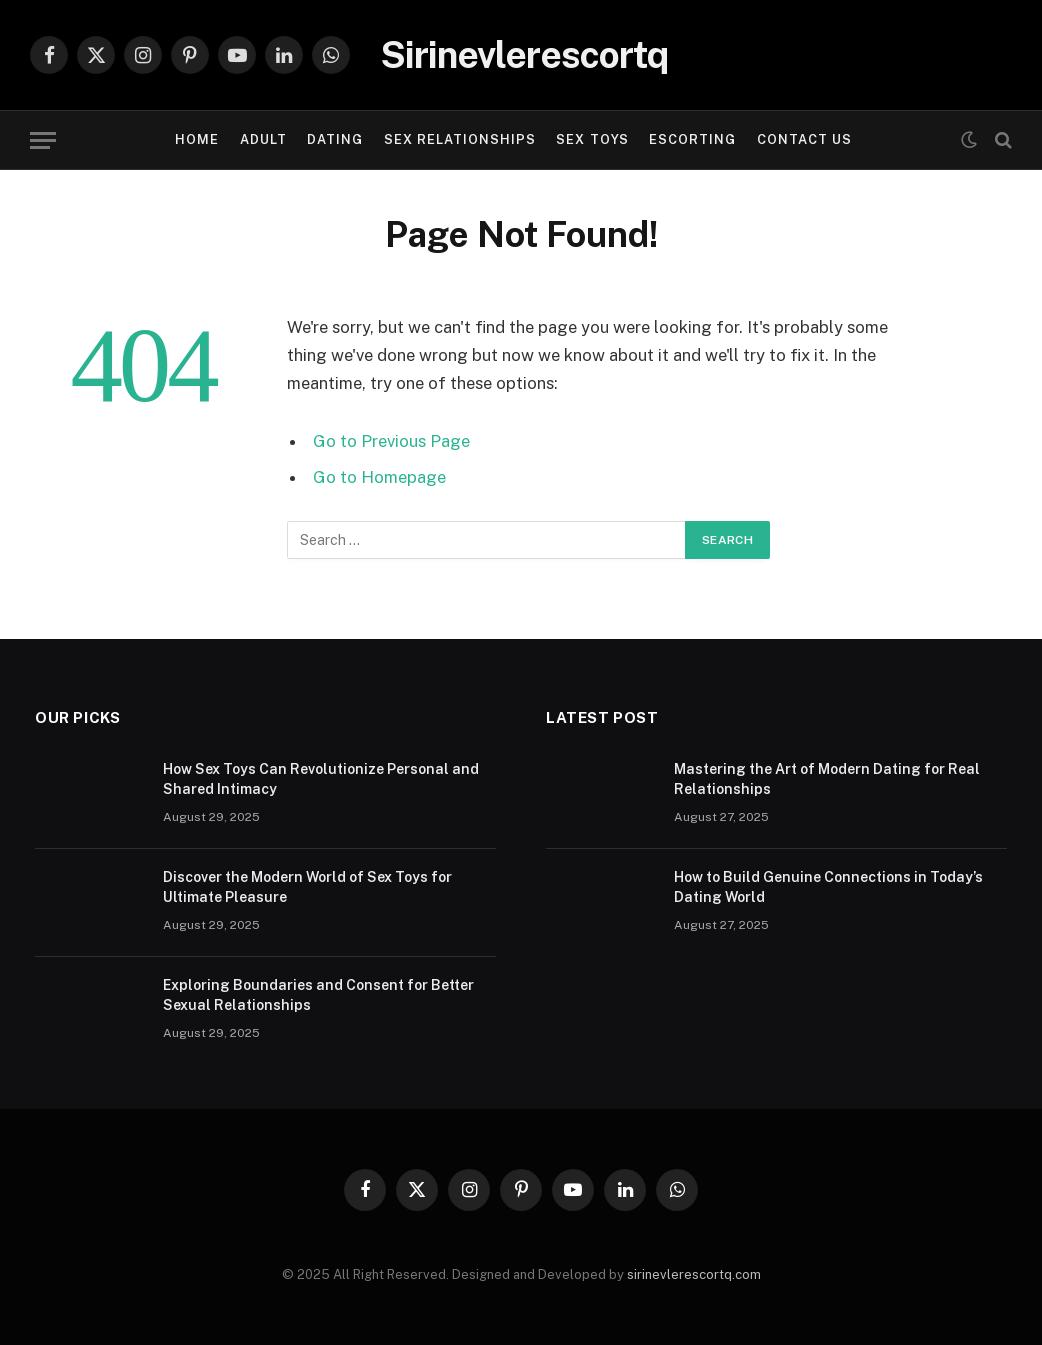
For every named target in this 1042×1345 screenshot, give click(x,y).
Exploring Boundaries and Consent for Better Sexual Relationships (318, 995)
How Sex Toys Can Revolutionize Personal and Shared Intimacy (321, 779)
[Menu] (43, 140)
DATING (335, 139)
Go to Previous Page (391, 441)
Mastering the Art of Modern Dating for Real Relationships (827, 779)
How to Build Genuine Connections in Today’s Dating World (828, 887)
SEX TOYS (592, 139)
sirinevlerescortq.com (694, 1274)
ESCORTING (692, 139)
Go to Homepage (379, 477)
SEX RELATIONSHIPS (460, 139)
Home (197, 139)
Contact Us (804, 139)
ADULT (263, 139)
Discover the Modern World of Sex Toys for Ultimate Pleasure (307, 887)
